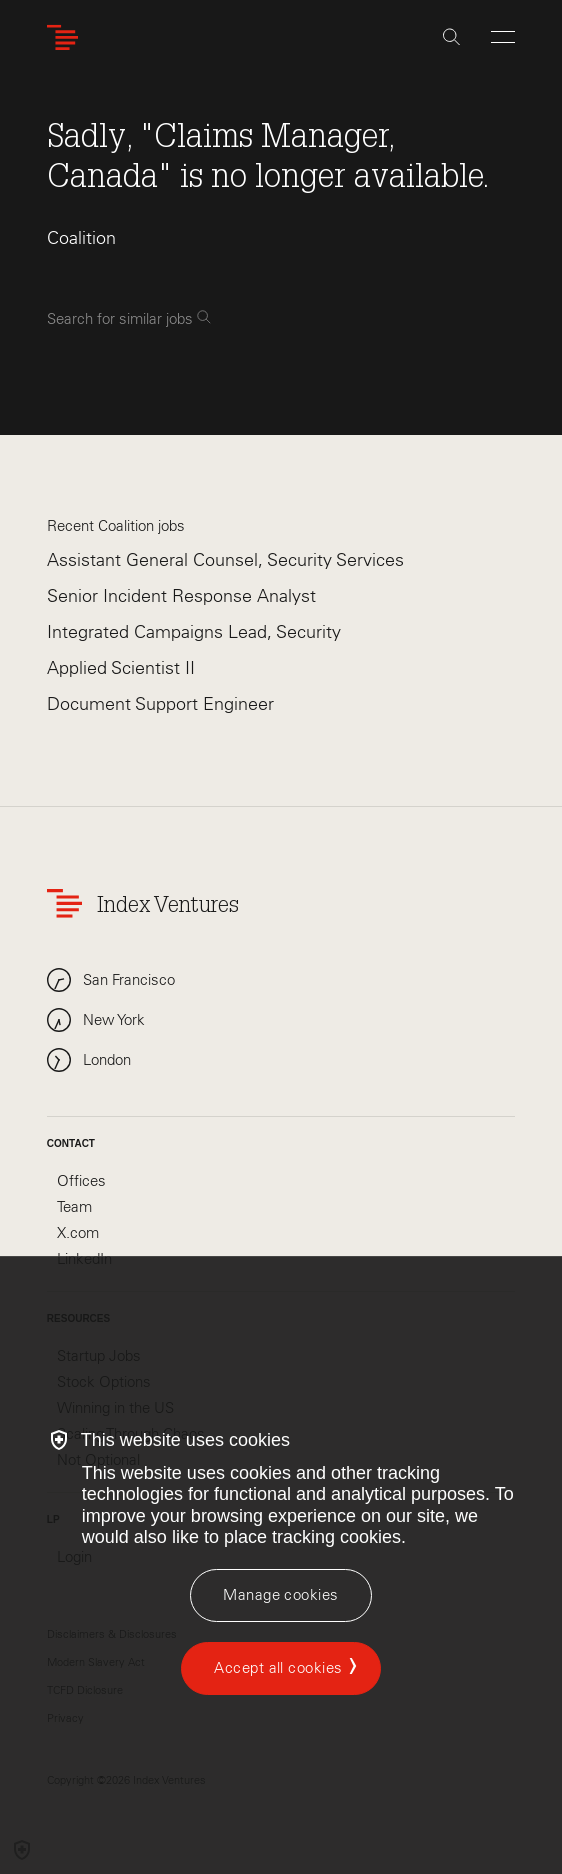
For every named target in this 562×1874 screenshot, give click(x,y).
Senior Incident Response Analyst (181, 596)
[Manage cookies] (280, 1595)
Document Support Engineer (160, 704)
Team (74, 1207)
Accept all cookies (278, 1668)
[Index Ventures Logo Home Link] (67, 37)
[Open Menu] (503, 37)
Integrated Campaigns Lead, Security (194, 632)
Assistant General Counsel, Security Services (225, 560)
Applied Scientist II (121, 668)
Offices (81, 1181)
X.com (78, 1233)
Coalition (81, 238)
